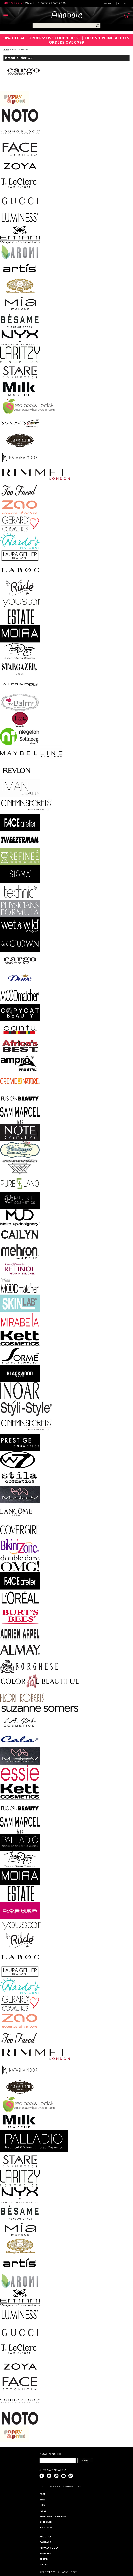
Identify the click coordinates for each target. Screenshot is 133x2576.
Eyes (42, 2499)
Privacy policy (49, 2548)
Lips (42, 2505)
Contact (123, 3)
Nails (43, 2511)
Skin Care (46, 2522)
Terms (44, 2559)
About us (109, 3)
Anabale (67, 15)
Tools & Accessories (53, 2516)
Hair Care (46, 2527)
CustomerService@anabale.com (62, 2486)
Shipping (45, 2553)
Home (6, 49)
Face (42, 2494)
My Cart (45, 2564)
